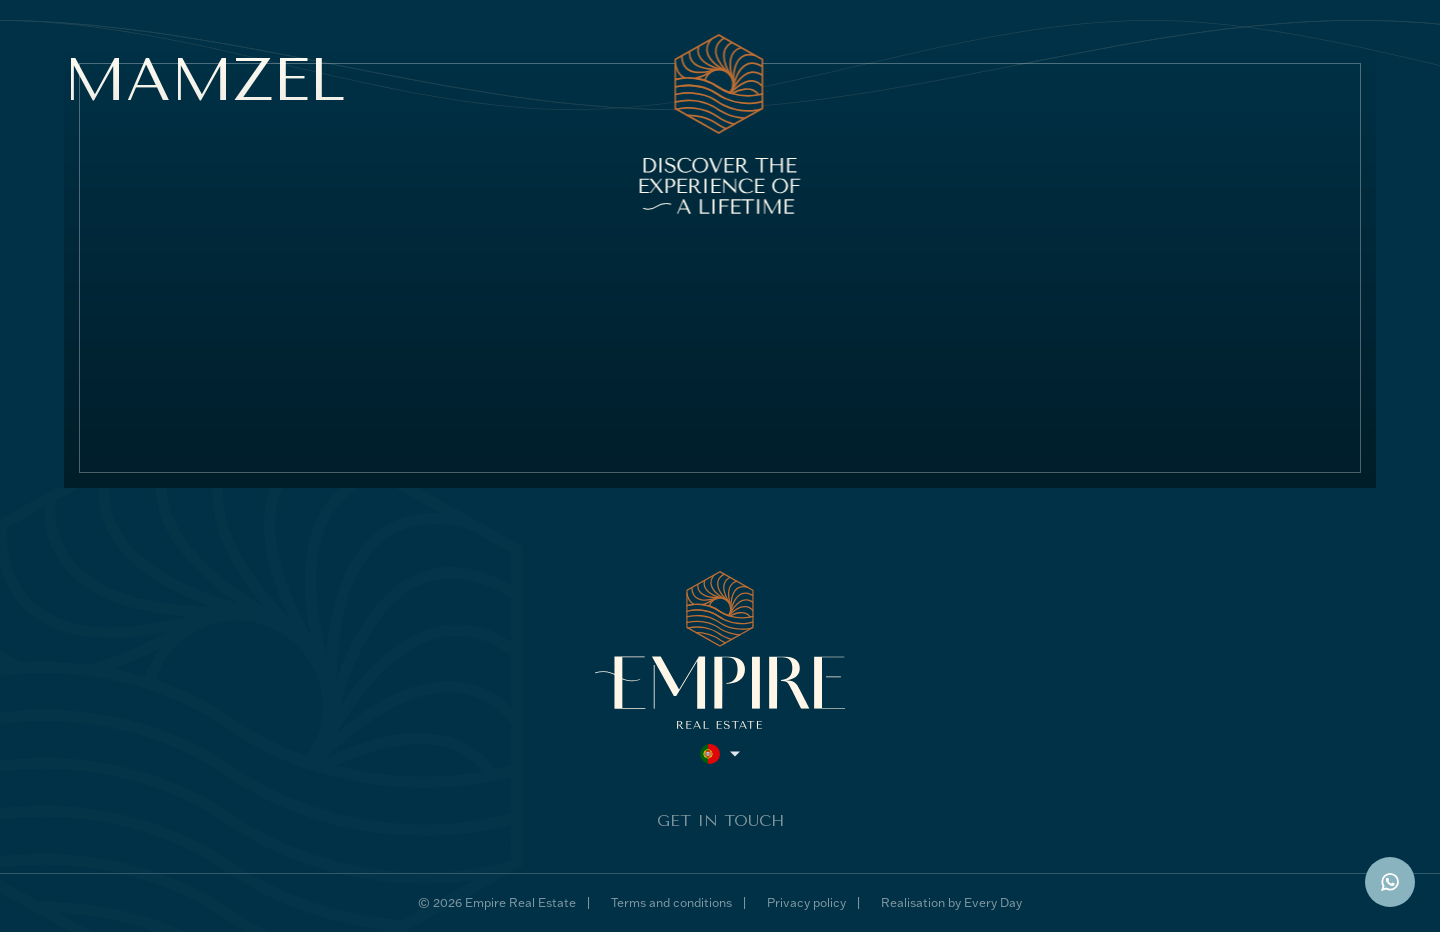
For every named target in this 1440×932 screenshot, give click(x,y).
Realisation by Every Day (951, 902)
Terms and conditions (671, 902)
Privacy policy (806, 902)
